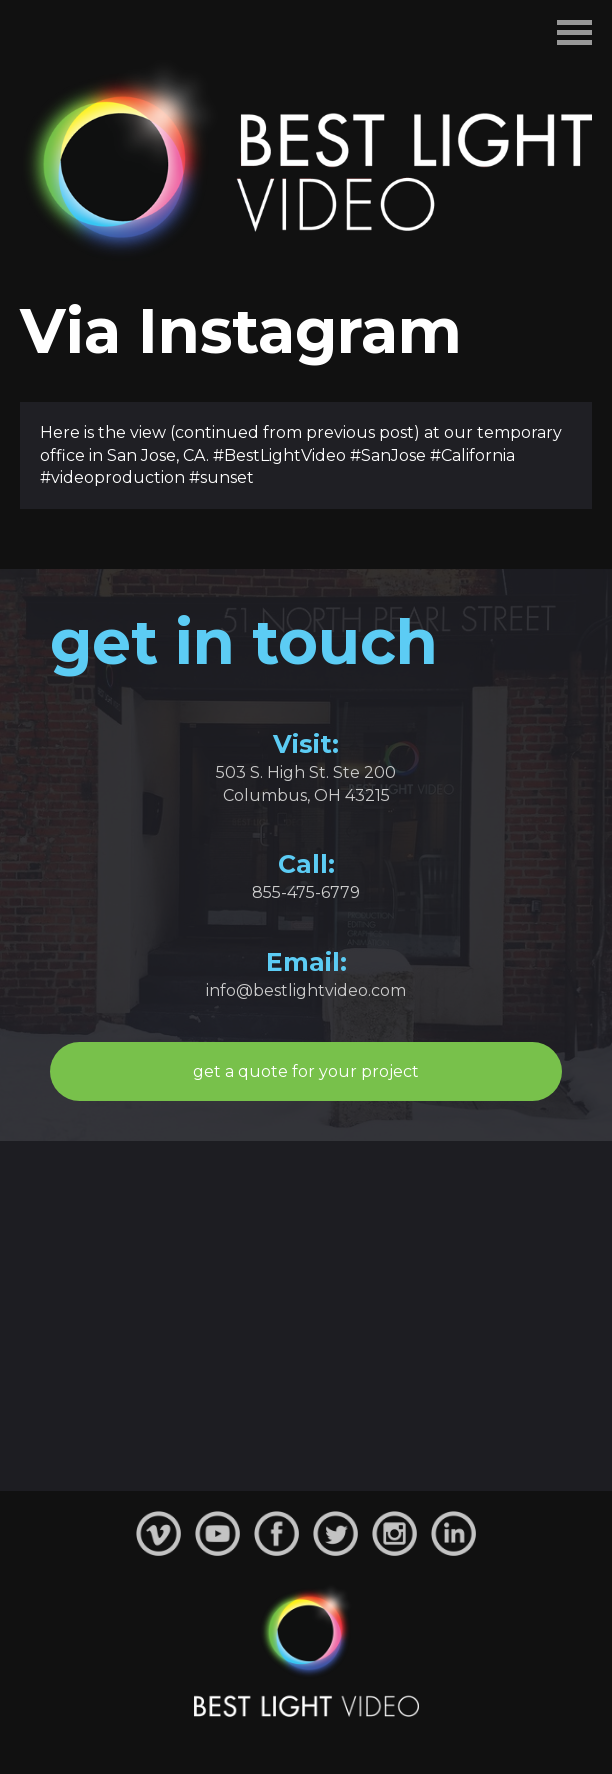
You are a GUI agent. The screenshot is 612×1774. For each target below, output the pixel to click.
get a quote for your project (306, 1071)
